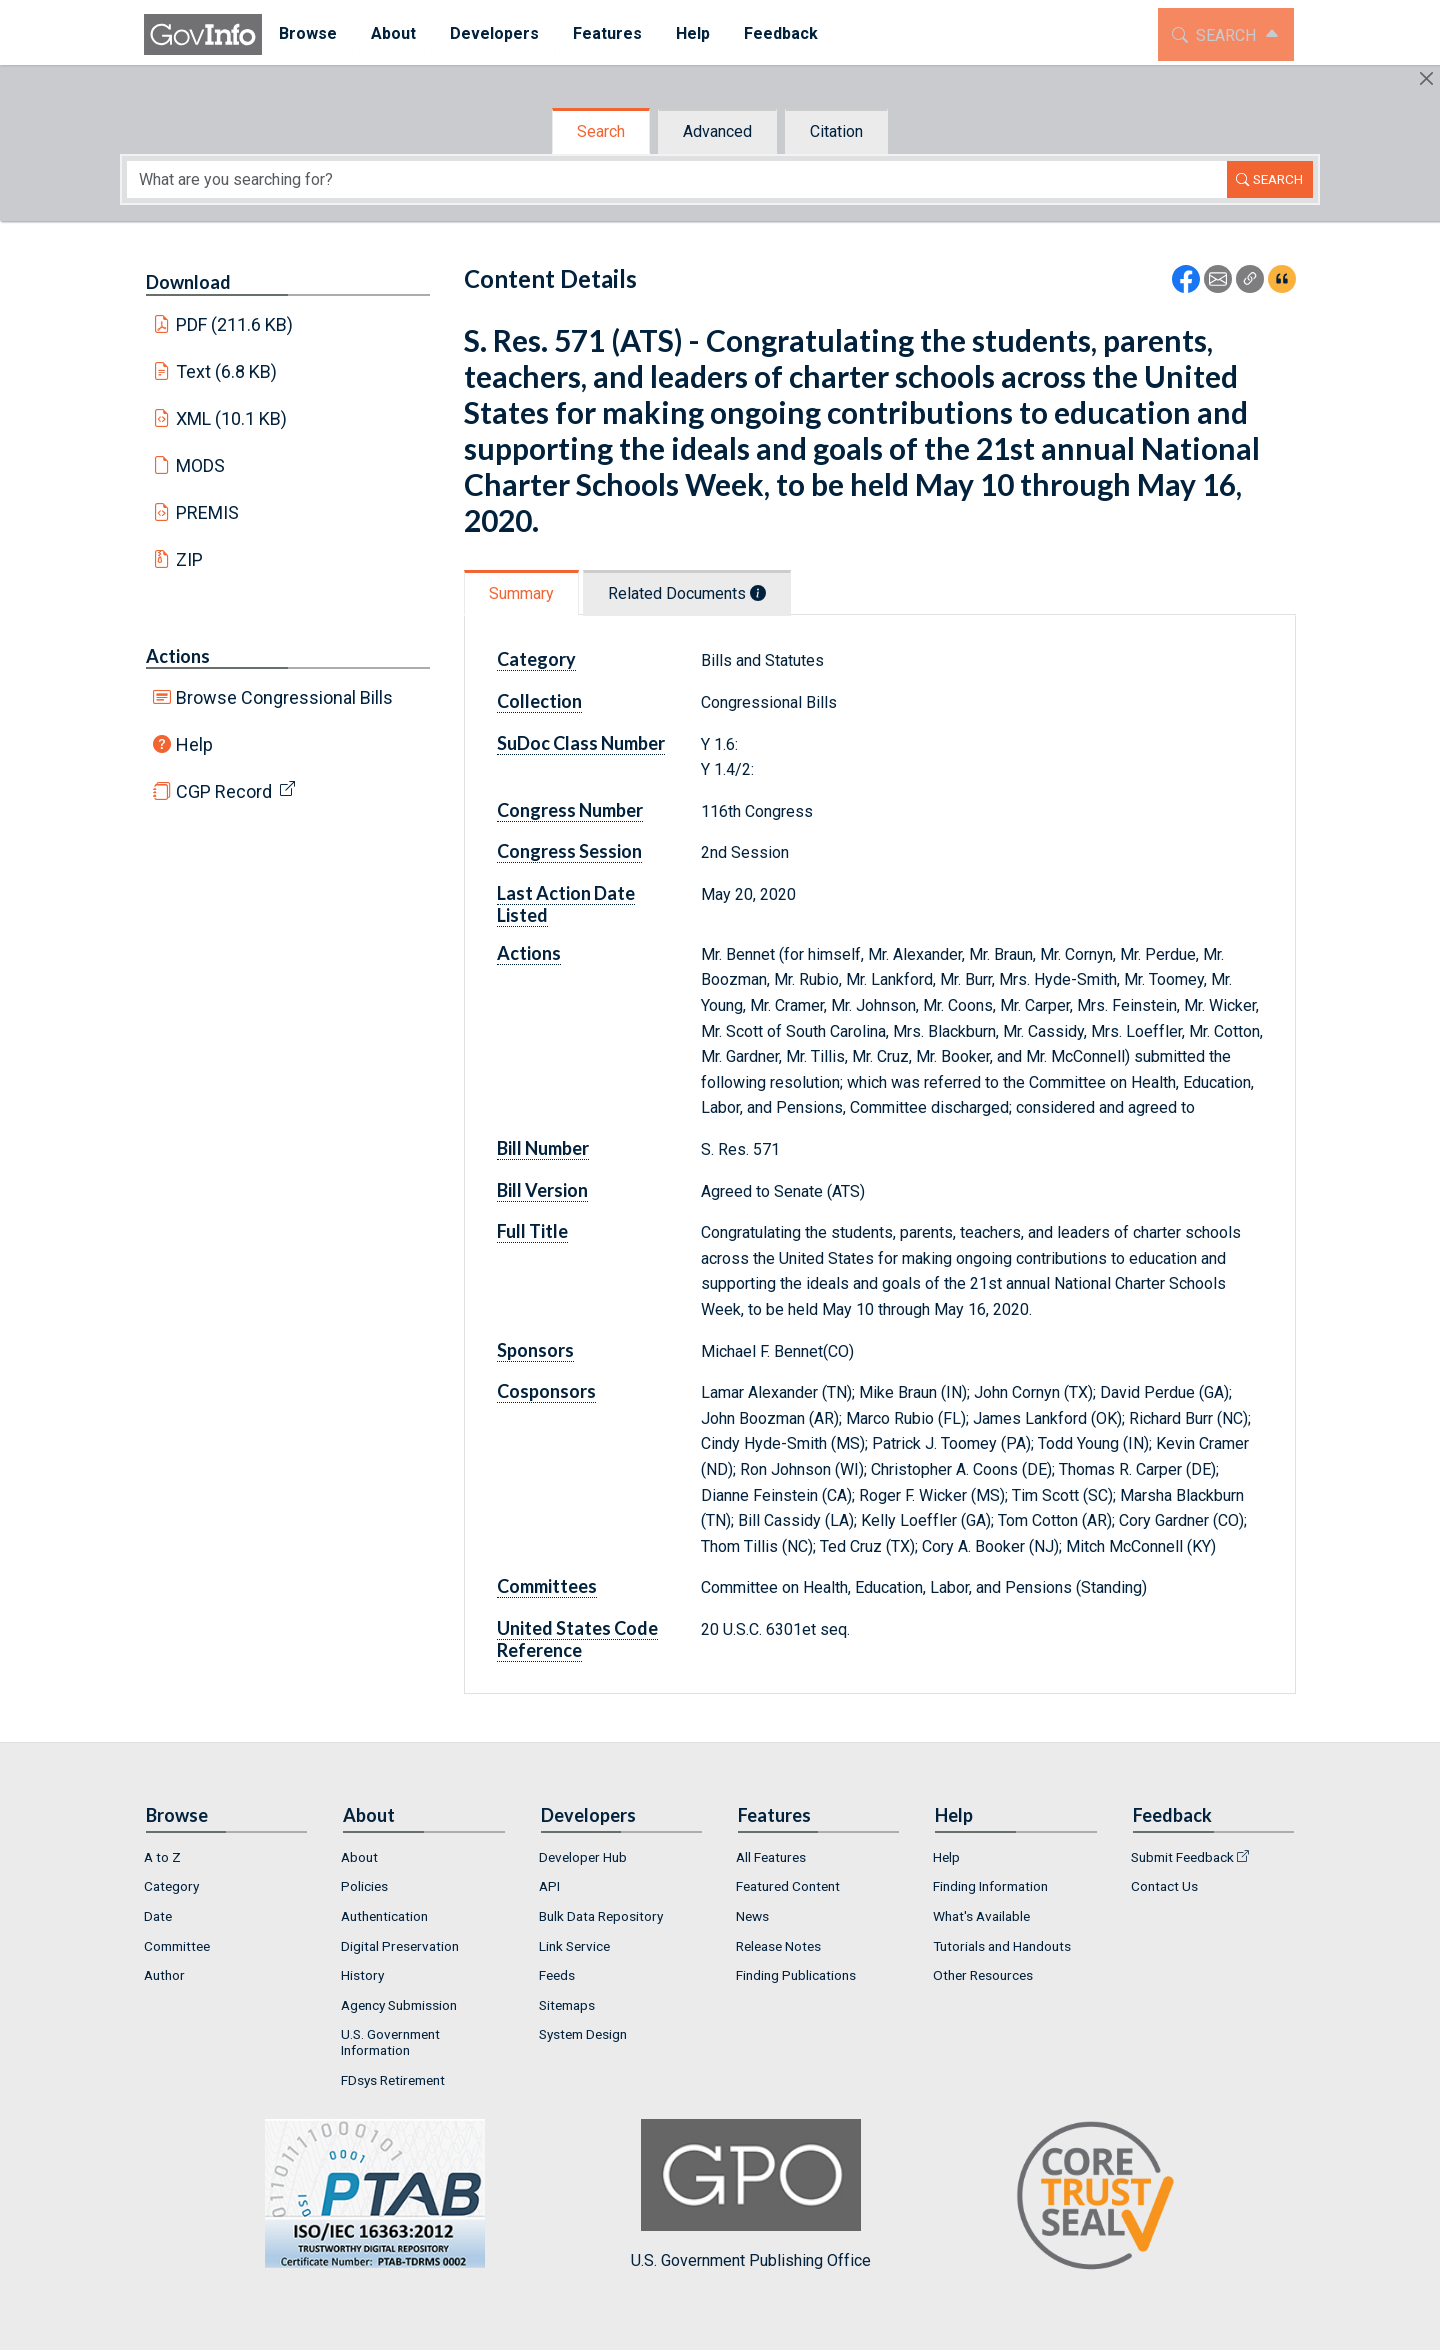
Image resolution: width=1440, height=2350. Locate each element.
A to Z (162, 1857)
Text (227, 371)
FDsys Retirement (393, 2080)
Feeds (557, 1975)
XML (232, 418)
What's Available (981, 1916)
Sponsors (535, 1350)
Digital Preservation (400, 1946)
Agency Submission (399, 2005)
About (359, 1857)
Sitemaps (567, 2005)
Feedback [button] (781, 33)
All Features (771, 1857)
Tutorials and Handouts (1002, 1946)
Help (194, 744)
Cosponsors (546, 1391)
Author (164, 1975)
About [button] (393, 33)
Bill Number (543, 1148)
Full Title (532, 1231)
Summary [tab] (521, 593)
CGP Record (224, 791)
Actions (178, 656)
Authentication (384, 1916)
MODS (200, 465)
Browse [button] (308, 33)
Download (188, 282)
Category (536, 659)
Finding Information (990, 1886)
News (752, 1916)
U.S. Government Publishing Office (751, 2194)
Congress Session (569, 851)
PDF (235, 324)
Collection (539, 701)
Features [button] (607, 33)
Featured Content (788, 1886)
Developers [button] (494, 33)
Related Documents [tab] (687, 593)
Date (158, 1916)
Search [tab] (601, 131)
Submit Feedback (1182, 1857)
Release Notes (778, 1946)
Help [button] (693, 33)
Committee (177, 1946)
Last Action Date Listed (566, 904)
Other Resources (983, 1975)
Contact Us (1164, 1886)
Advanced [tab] (717, 131)
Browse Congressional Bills (284, 697)
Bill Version (542, 1190)
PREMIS (207, 512)
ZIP (189, 559)
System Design (583, 2034)
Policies (364, 1886)
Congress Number (570, 810)
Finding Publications (796, 1975)
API (549, 1886)
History (362, 1975)
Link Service (574, 1946)
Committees (547, 1586)
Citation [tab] (836, 131)
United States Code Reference (577, 1639)
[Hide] (1426, 78)
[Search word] (677, 179)
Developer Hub (583, 1857)
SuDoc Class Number (581, 743)
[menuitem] (308, 34)
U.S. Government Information (390, 2042)
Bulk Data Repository (601, 1916)
